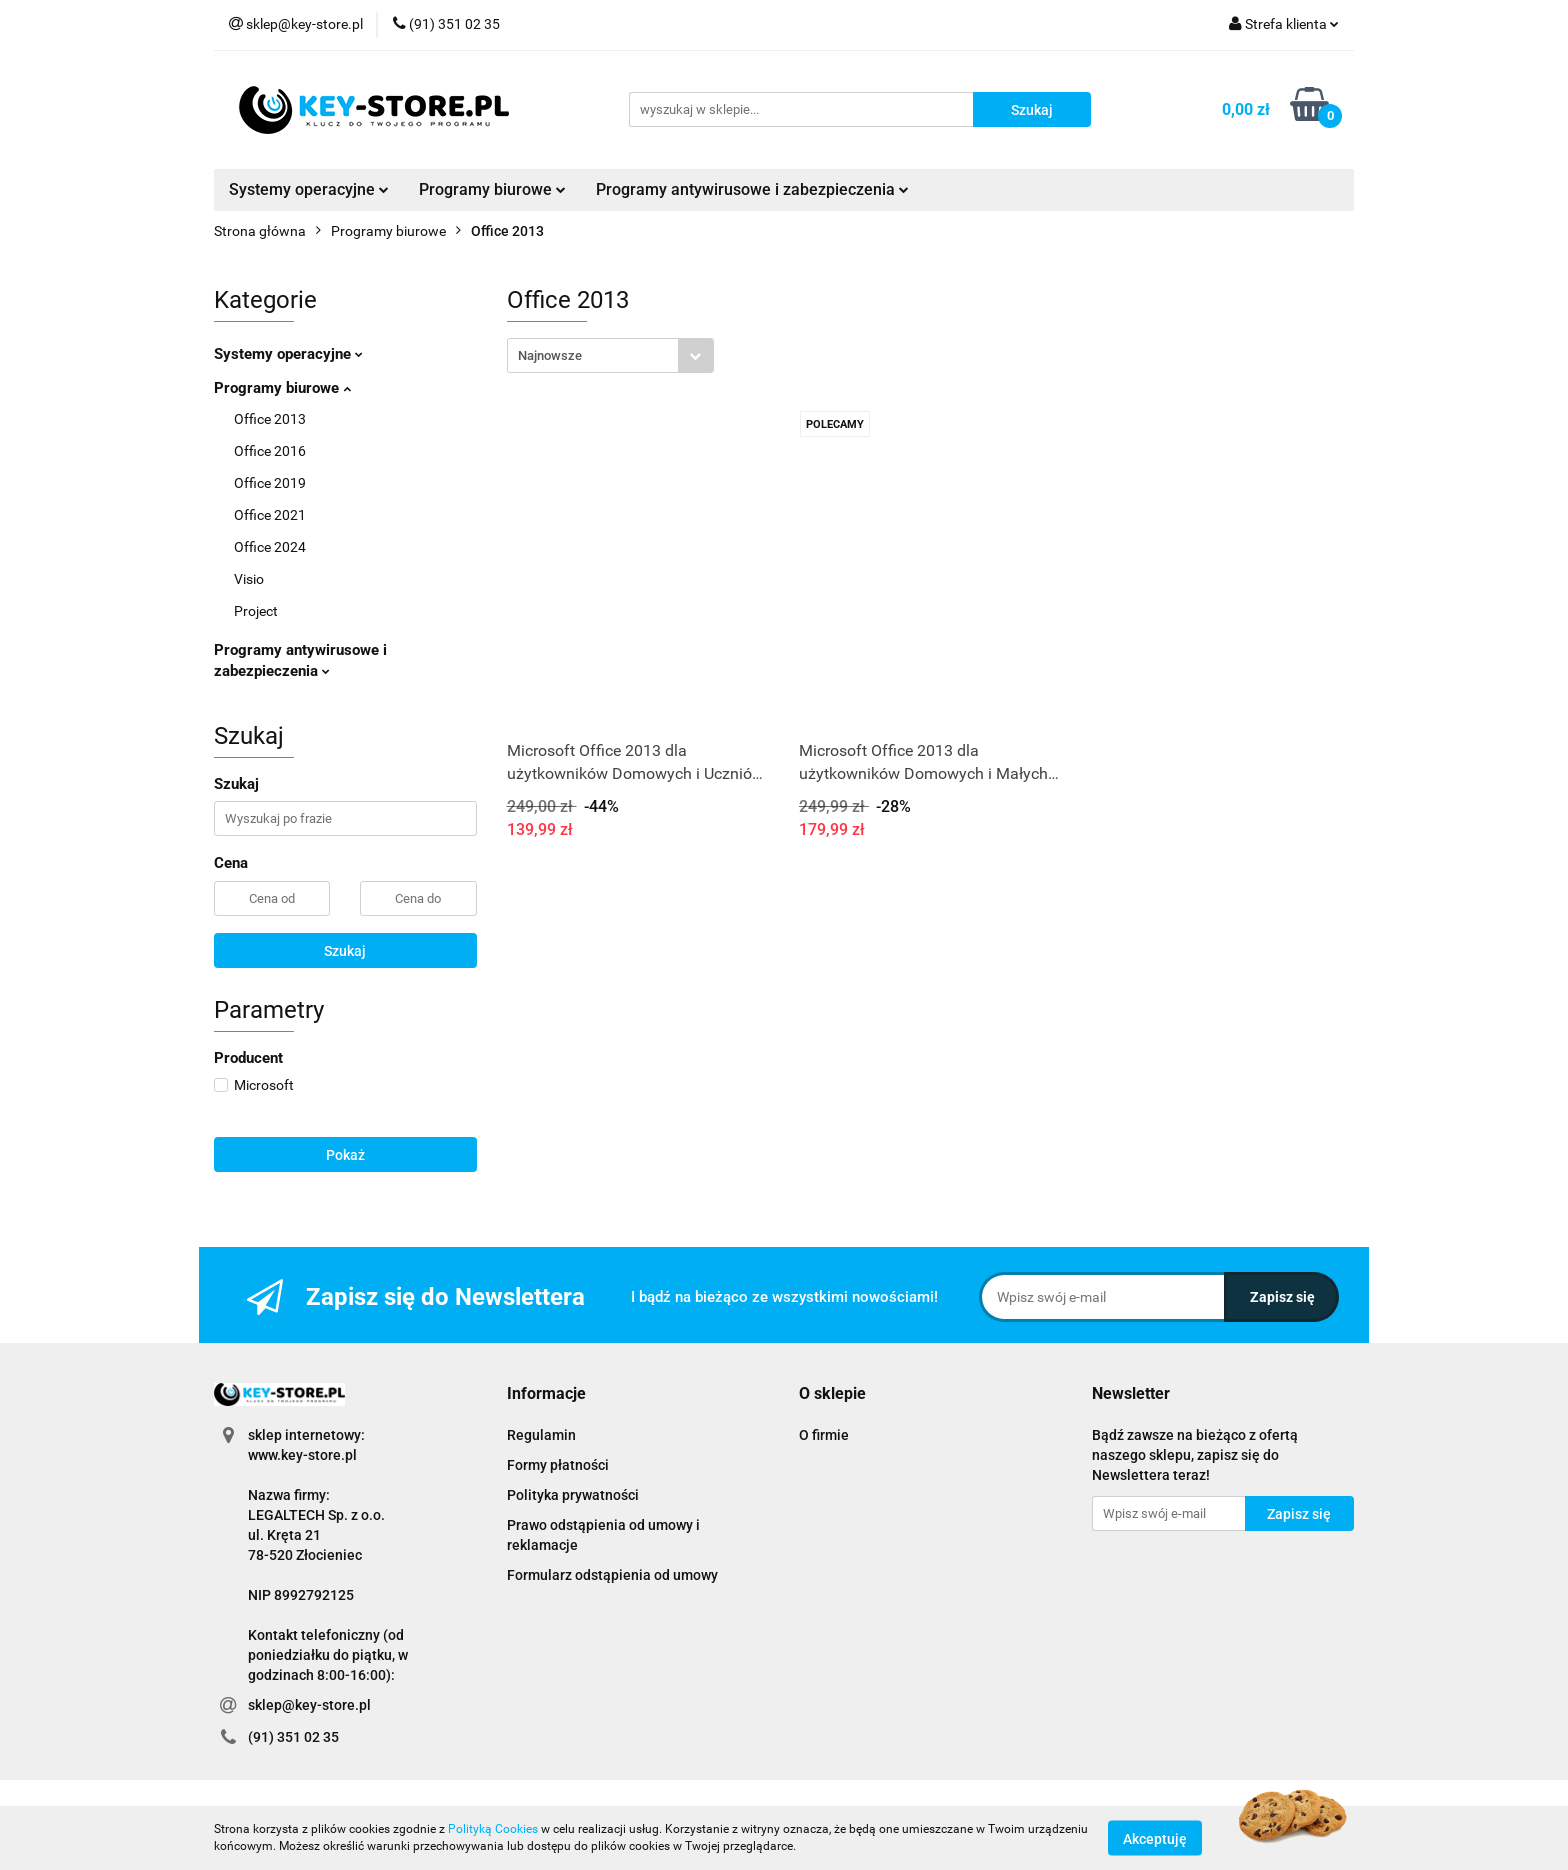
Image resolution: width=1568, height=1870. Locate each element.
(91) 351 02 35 (293, 1737)
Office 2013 (270, 419)
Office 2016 (270, 451)
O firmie (824, 1435)
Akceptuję (1155, 1838)
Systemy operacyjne (309, 189)
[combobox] (610, 355)
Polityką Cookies (493, 1829)
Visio (249, 579)
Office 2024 (270, 547)
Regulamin (541, 1435)
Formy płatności (558, 1465)
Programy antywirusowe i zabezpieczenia (752, 189)
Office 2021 (270, 515)
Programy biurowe (492, 189)
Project (256, 611)
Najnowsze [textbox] (550, 355)
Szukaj (345, 951)
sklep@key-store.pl (309, 1705)
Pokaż (345, 1155)
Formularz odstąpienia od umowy (612, 1575)
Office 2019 (270, 483)
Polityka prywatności (573, 1495)
